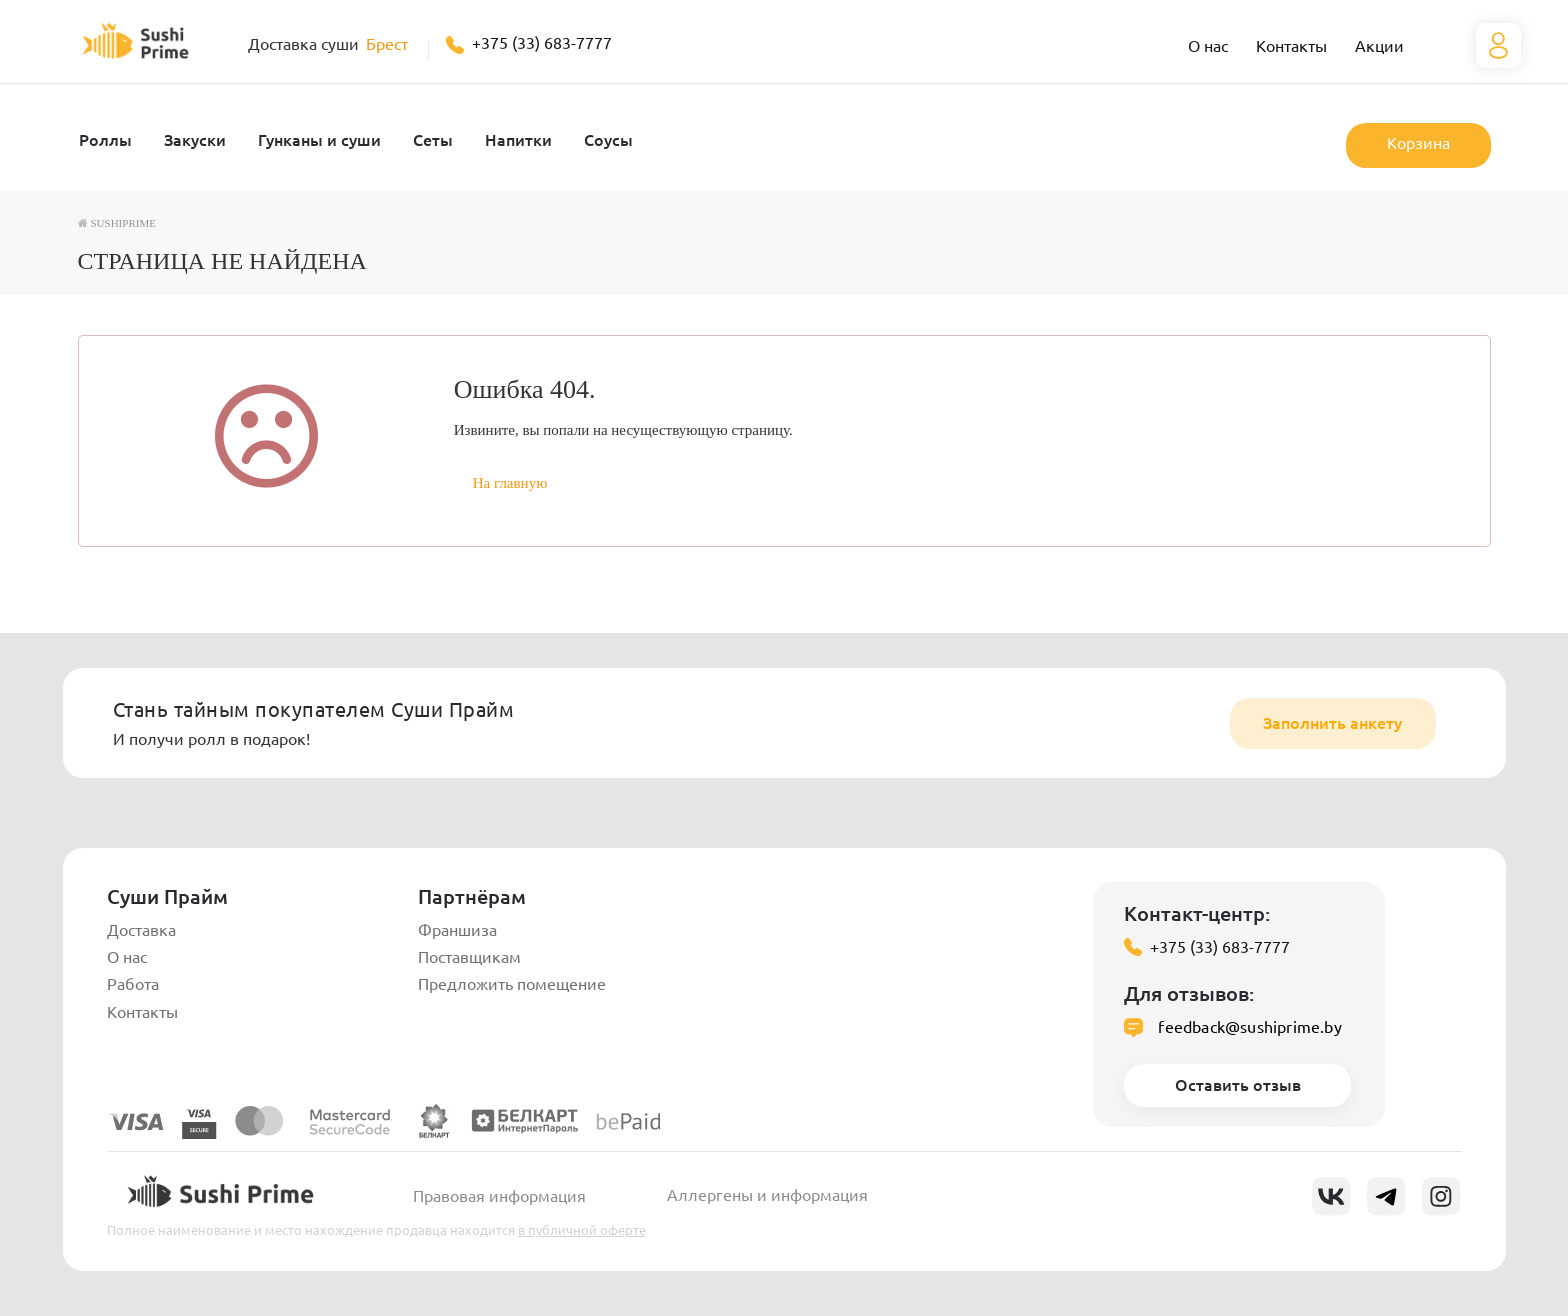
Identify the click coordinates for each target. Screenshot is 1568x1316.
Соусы (608, 140)
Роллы (105, 140)
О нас (1208, 46)
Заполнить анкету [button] (1332, 723)
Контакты (1291, 46)
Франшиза (457, 930)
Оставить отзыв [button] (1238, 1085)
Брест (387, 44)
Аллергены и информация (767, 1195)
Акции (1379, 46)
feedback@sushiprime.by (1249, 1027)
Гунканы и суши (319, 140)
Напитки (518, 140)
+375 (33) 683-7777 (542, 43)
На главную (510, 483)
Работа (133, 984)
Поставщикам (469, 957)
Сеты (433, 140)
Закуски (195, 140)
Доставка (141, 930)
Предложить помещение (512, 984)
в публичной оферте (582, 1230)
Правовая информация (499, 1196)
